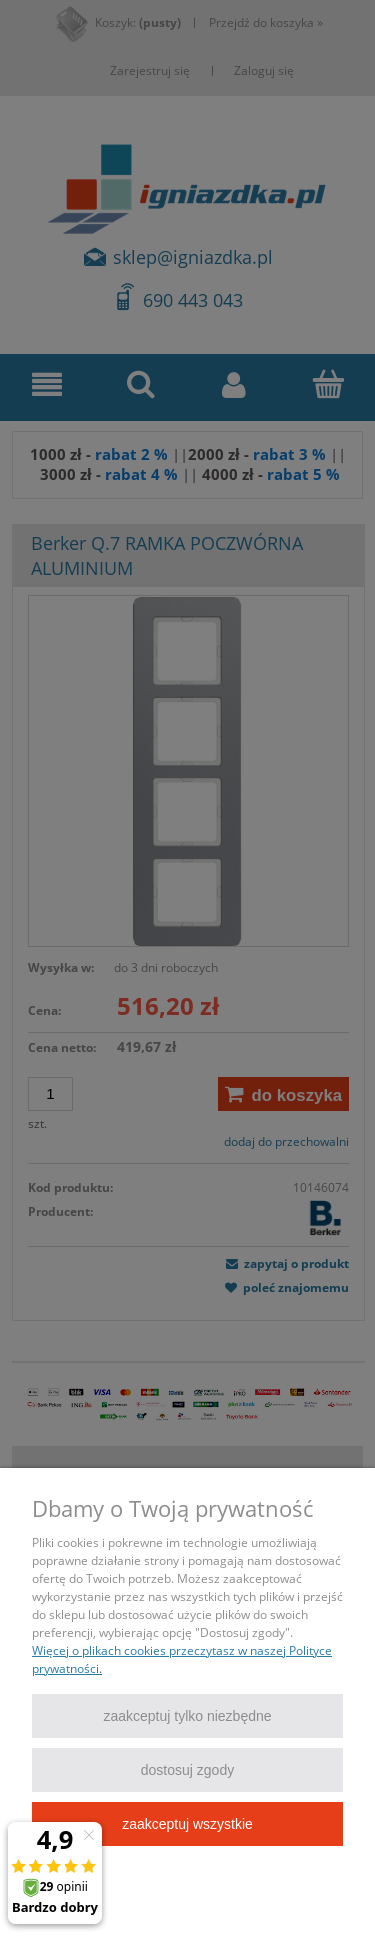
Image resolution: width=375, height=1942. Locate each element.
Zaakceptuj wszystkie (187, 1824)
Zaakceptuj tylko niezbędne (187, 1716)
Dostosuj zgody (187, 1770)
